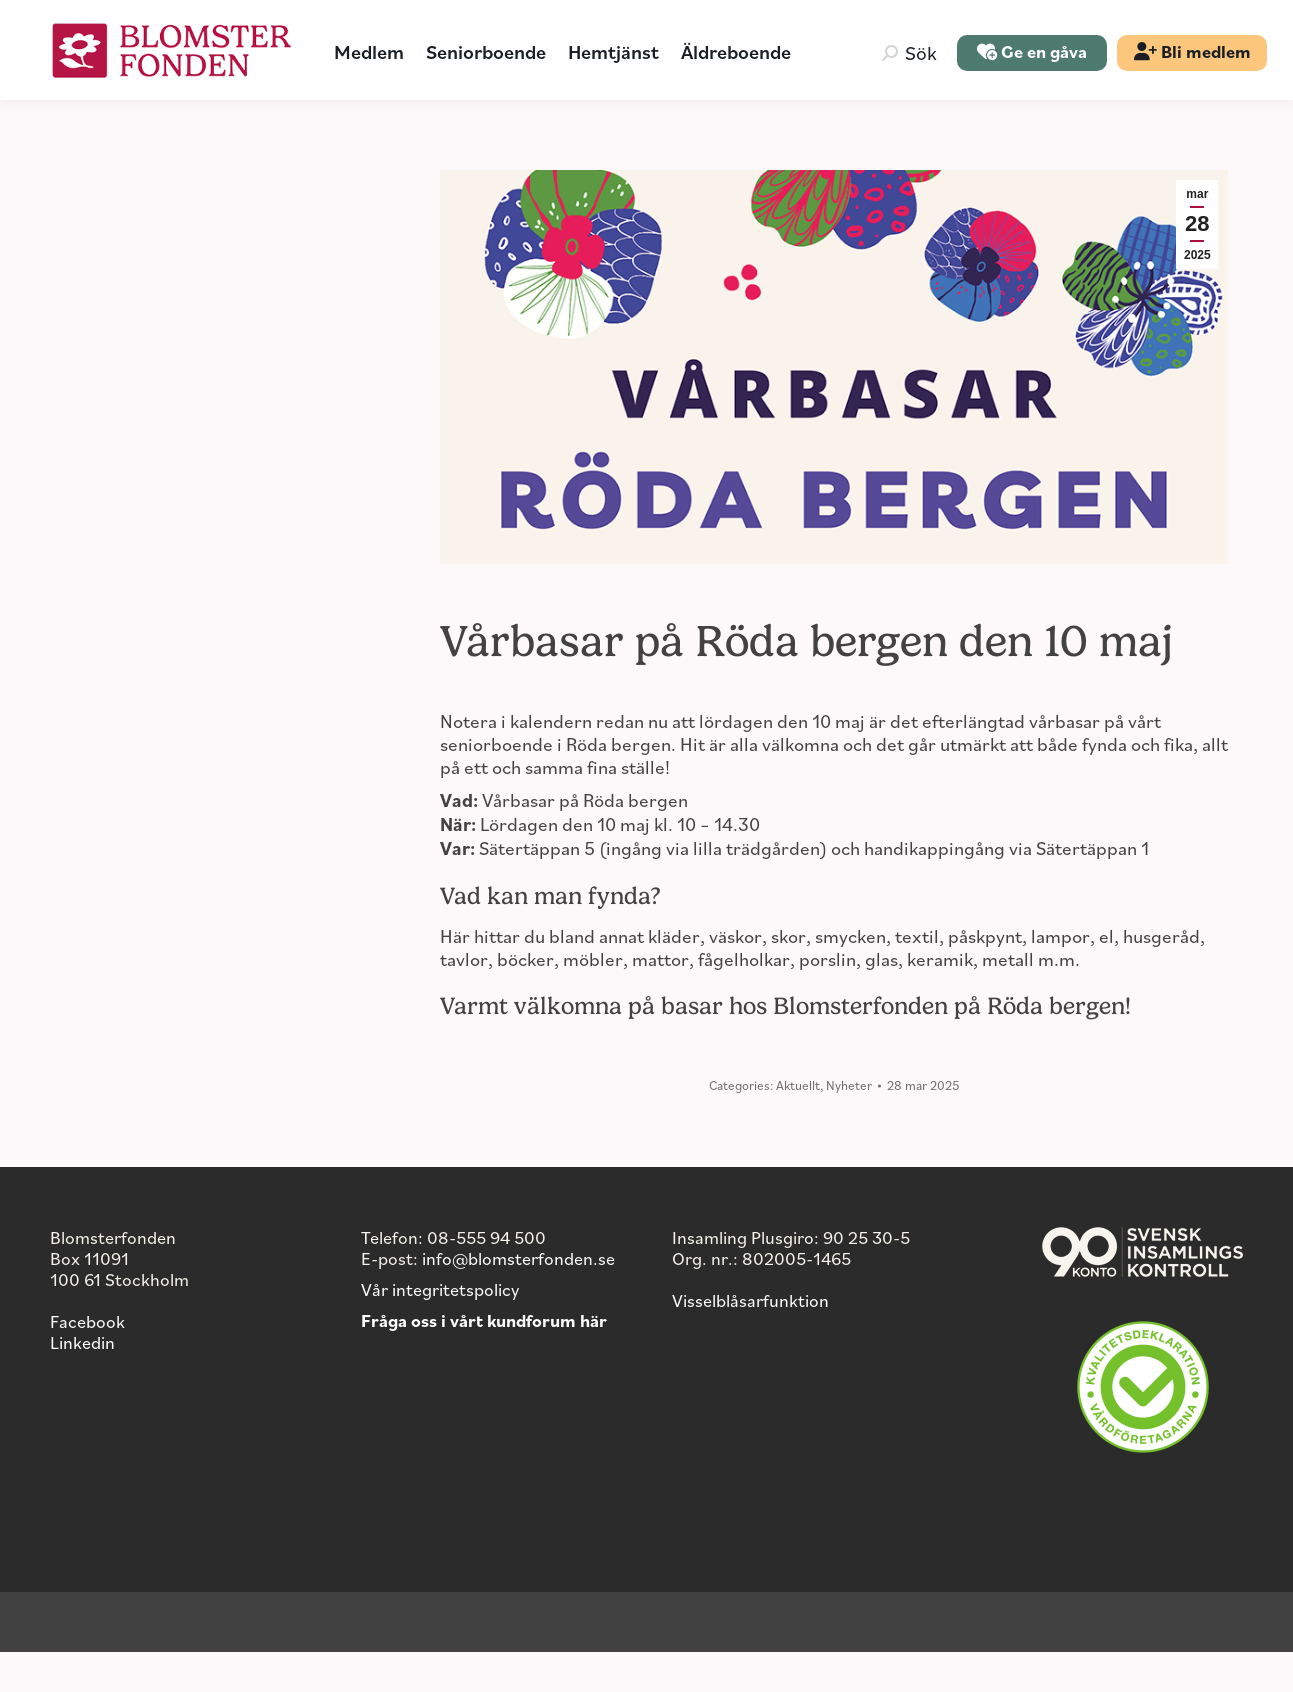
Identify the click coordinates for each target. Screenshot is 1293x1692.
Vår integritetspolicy (440, 1329)
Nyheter (849, 1125)
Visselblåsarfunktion (750, 1340)
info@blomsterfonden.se (518, 1298)
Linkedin (82, 1382)
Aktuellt (798, 1125)
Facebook (87, 1361)
